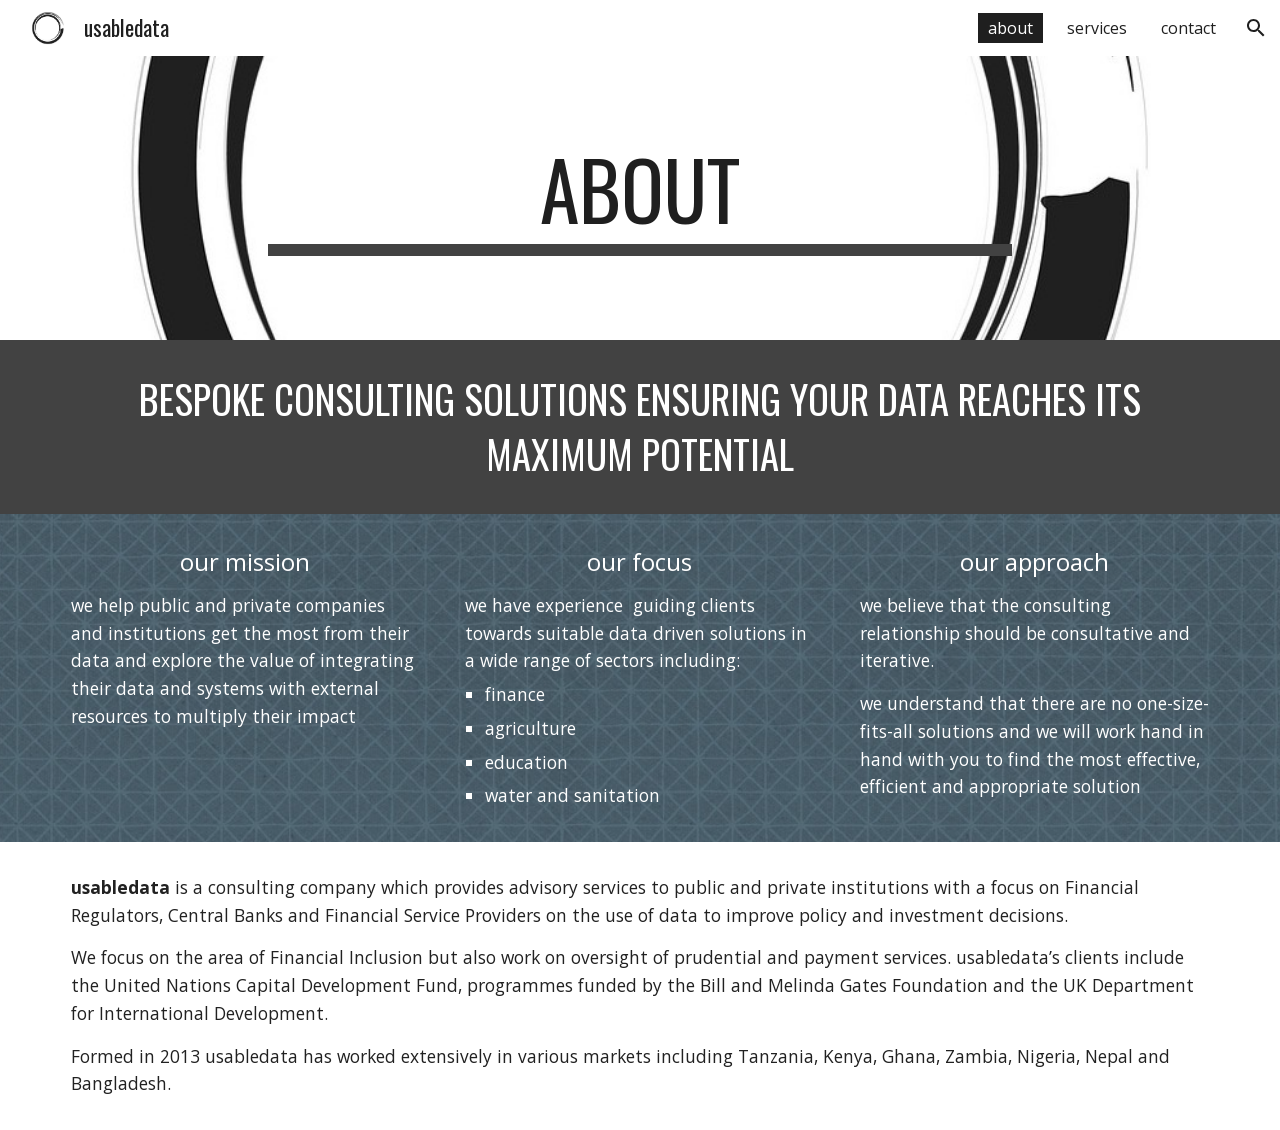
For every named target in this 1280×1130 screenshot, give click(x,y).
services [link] (1097, 28)
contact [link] (1188, 28)
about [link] (1010, 28)
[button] (1256, 28)
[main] (640, 198)
